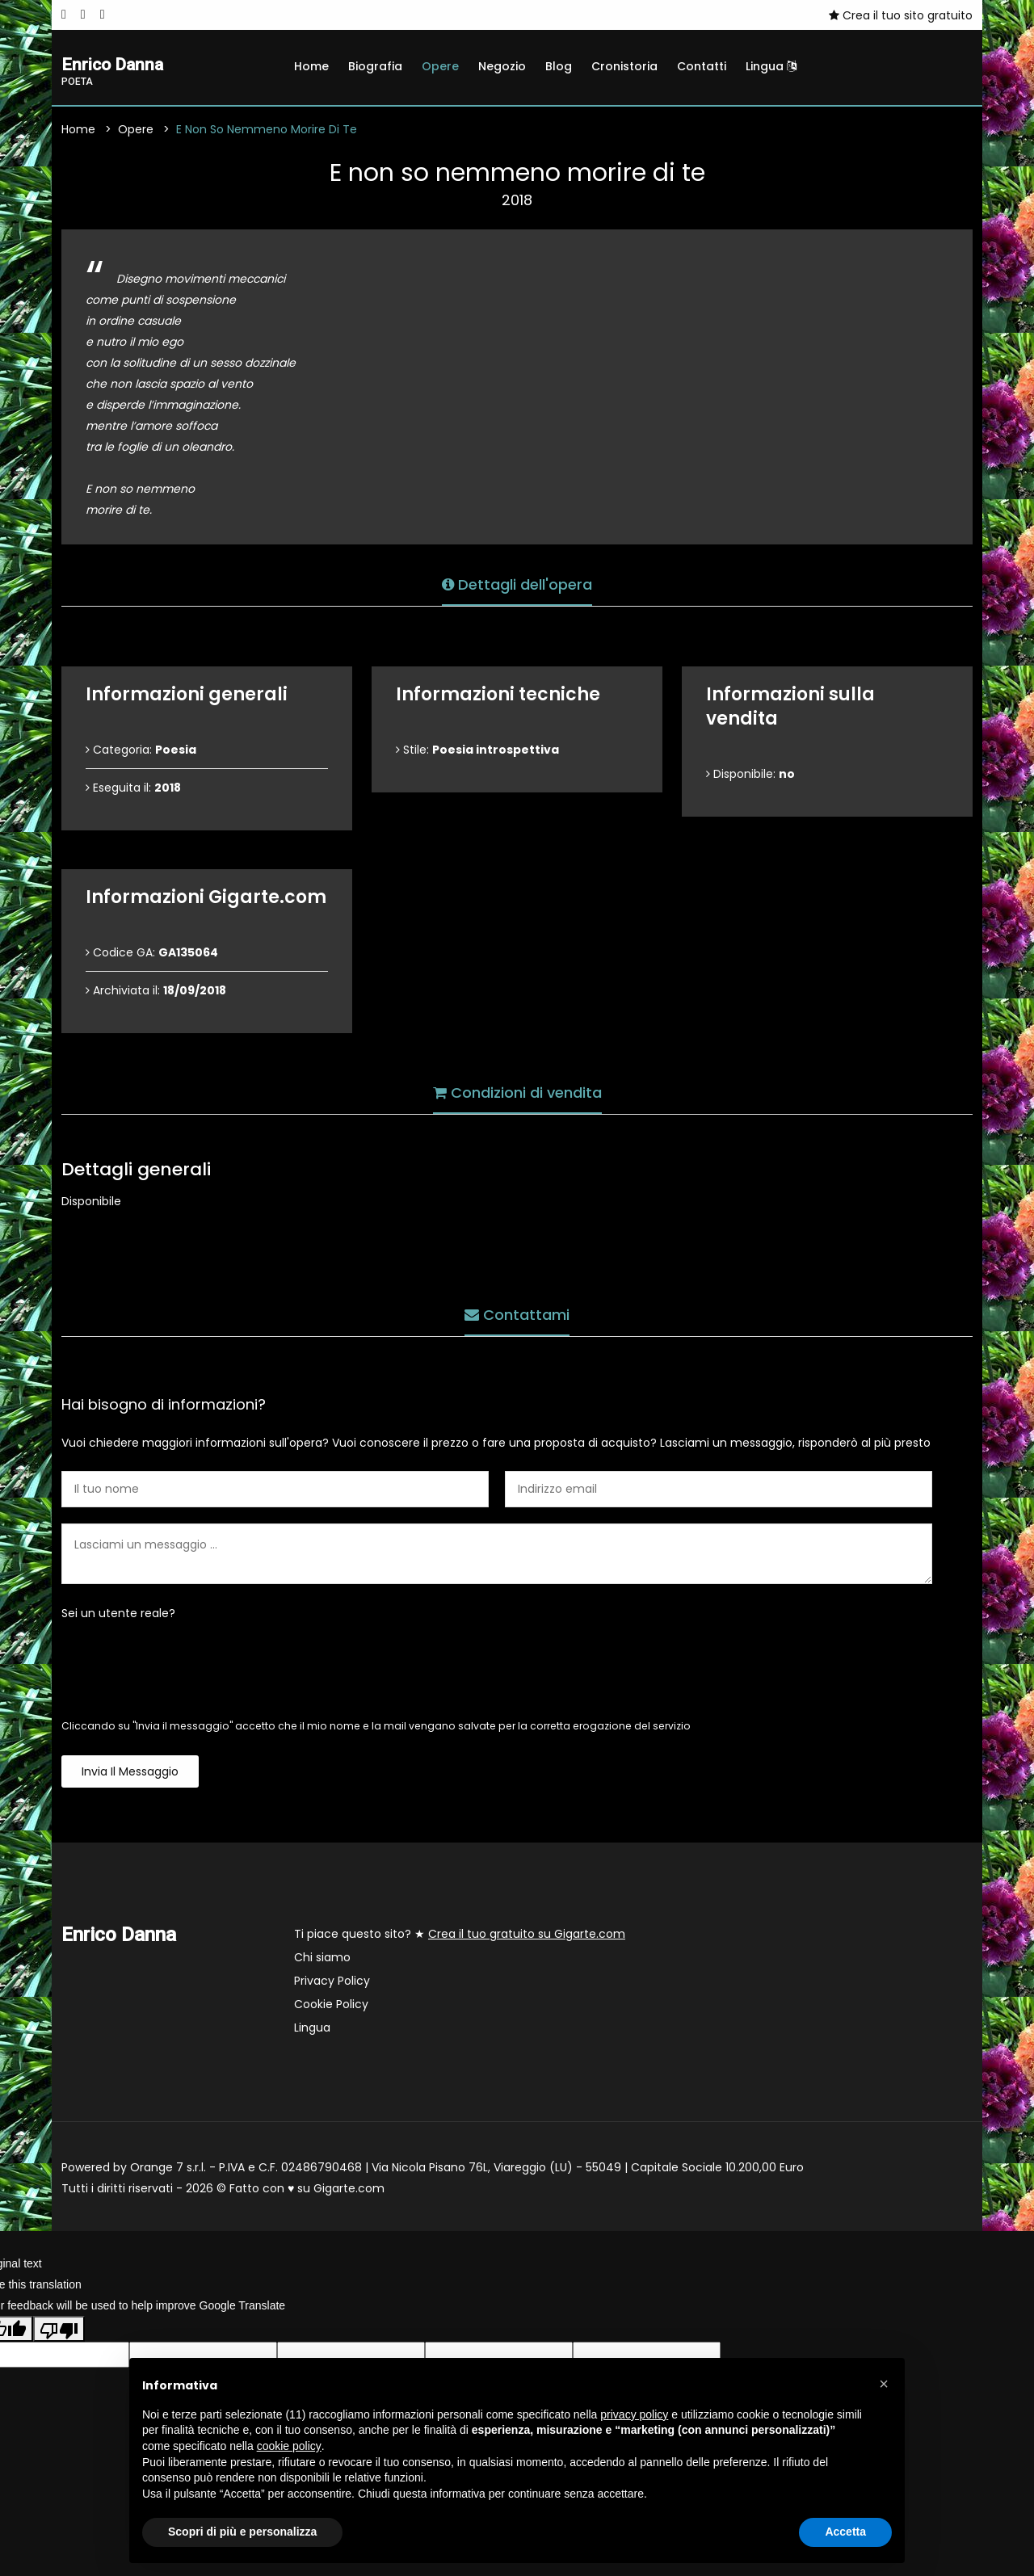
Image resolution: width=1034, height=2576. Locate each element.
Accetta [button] (845, 2531)
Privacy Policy (332, 1984)
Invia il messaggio (130, 1775)
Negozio (502, 66)
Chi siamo (322, 1960)
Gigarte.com (349, 2191)
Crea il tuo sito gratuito (901, 15)
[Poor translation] (59, 2331)
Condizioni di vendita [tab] (517, 1090)
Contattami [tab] (517, 1312)
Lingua (771, 66)
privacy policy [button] (634, 2414)
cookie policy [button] (289, 2445)
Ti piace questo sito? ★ (459, 1937)
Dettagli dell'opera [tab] (517, 582)
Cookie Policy (331, 2007)
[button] (884, 2384)
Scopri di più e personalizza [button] (242, 2531)
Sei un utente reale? (118, 1616)
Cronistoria (624, 66)
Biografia (375, 66)
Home (311, 66)
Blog (558, 66)
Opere (440, 66)
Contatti (701, 66)
